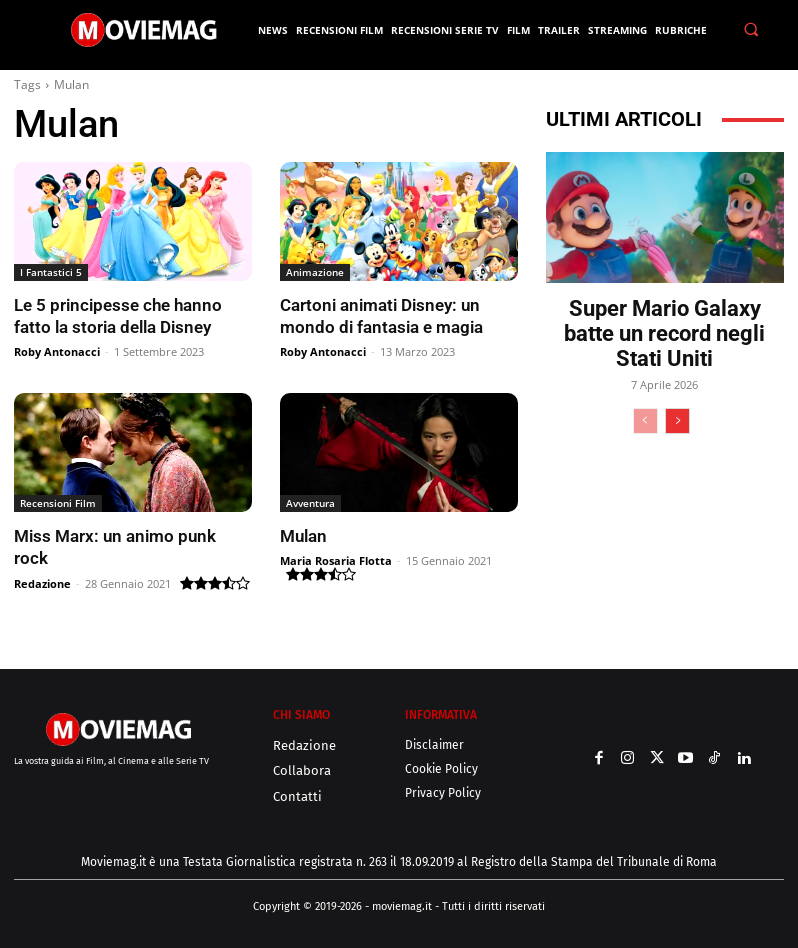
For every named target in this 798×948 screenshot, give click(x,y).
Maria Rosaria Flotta (336, 560)
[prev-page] (645, 421)
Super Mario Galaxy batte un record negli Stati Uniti (664, 333)
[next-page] (677, 421)
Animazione (315, 272)
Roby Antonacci (57, 351)
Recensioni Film (58, 503)
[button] (751, 30)
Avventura (310, 503)
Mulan (303, 536)
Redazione (42, 583)
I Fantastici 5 (51, 272)
